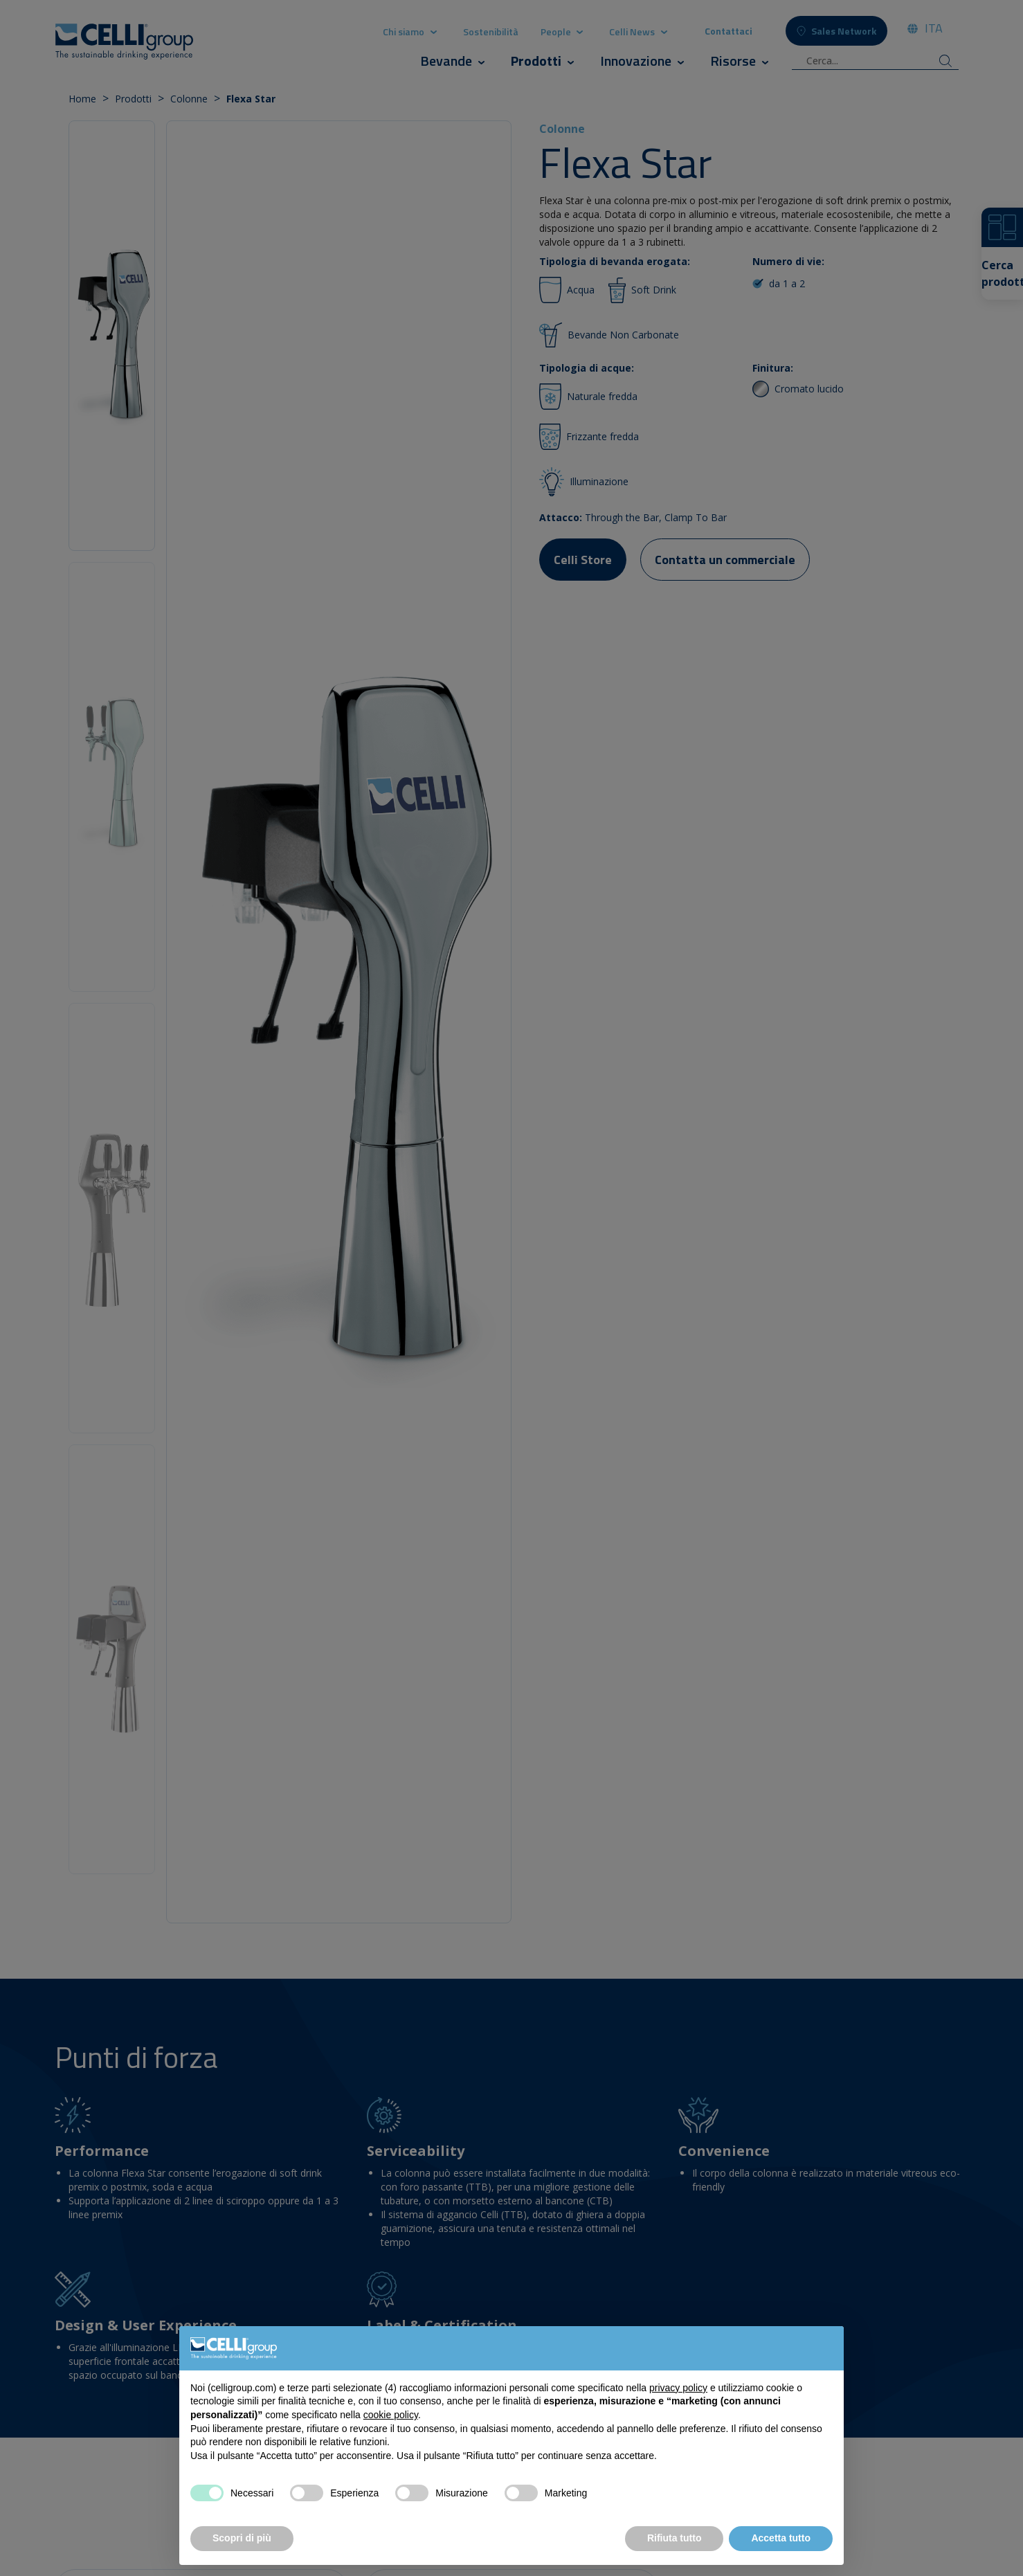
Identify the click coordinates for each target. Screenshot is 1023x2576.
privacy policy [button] (678, 2387)
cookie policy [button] (390, 2414)
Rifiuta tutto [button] (674, 2537)
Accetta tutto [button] (781, 2537)
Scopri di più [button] (241, 2537)
